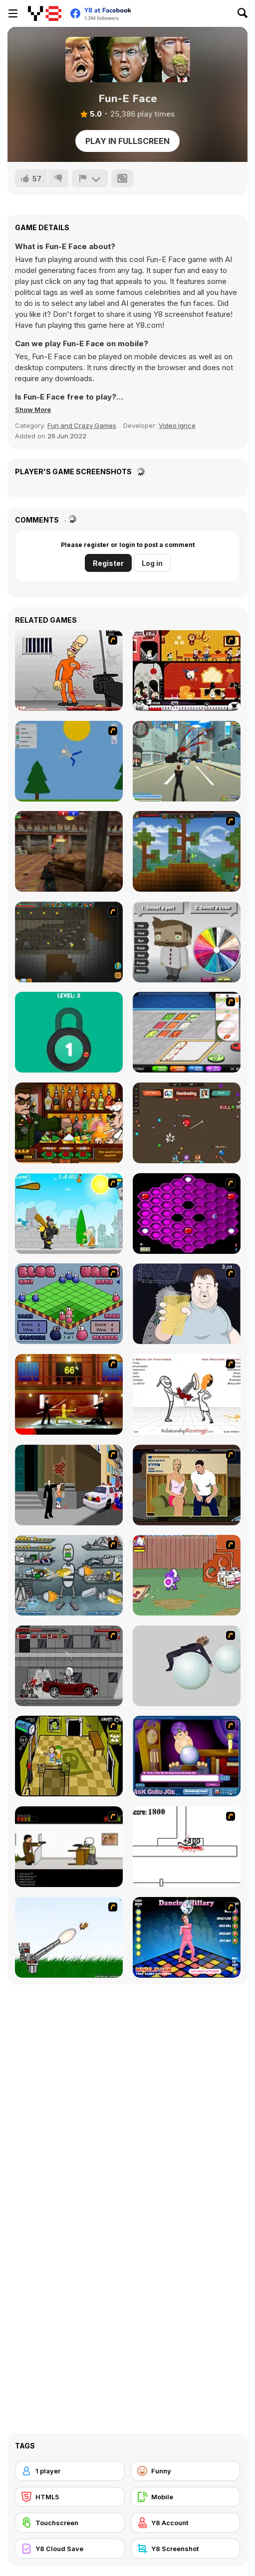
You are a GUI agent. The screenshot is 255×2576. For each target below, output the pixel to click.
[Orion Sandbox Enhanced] (69, 942)
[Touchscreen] (70, 2523)
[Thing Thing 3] (69, 1666)
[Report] (90, 178)
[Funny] (186, 2471)
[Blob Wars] (69, 1303)
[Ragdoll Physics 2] (187, 1666)
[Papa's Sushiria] (187, 1032)
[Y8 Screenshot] (186, 2549)
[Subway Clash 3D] (69, 851)
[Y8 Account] (186, 2523)
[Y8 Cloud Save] (70, 2549)
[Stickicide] (187, 1846)
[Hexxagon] (187, 1213)
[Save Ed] (69, 1756)
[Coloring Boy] (187, 942)
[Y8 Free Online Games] (44, 13)
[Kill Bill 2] (69, 1394)
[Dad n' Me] (187, 1575)
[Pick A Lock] (69, 1032)
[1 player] (70, 2471)
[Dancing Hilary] (187, 1937)
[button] (33, 409)
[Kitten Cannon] (69, 1937)
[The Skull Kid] (69, 1846)
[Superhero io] (187, 1123)
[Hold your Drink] (187, 1303)
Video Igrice (177, 425)
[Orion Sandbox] (187, 851)
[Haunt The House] (187, 670)
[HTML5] (70, 2497)
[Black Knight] (69, 1213)
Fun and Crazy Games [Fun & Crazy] (81, 425)
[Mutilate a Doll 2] (69, 761)
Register (108, 563)
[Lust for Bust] (187, 1485)
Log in (152, 563)
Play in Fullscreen (127, 141)
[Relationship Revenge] (187, 1394)
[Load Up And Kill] (69, 670)
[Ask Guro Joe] (187, 1756)
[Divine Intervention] (69, 1485)
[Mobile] (186, 2497)
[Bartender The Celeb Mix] (69, 1123)
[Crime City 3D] (187, 761)
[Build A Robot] (69, 1575)
